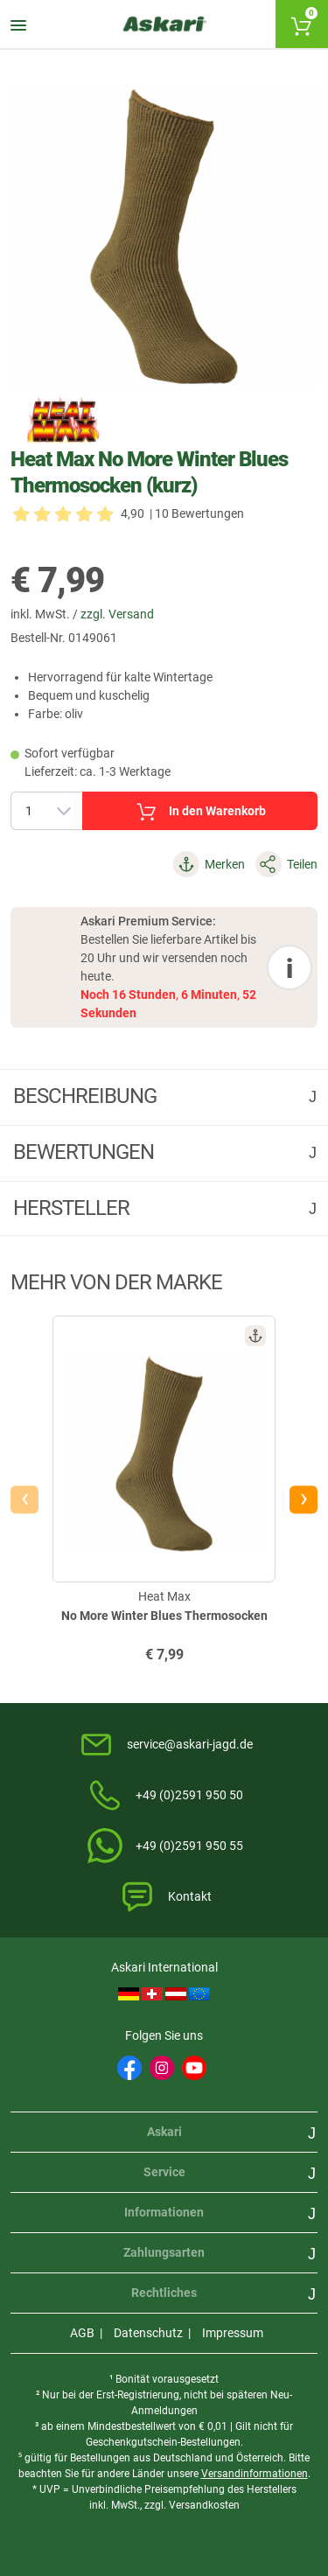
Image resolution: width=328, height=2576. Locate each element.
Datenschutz (148, 2333)
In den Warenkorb (200, 811)
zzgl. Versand (117, 614)
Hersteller (73, 1208)
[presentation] (24, 1499)
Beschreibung (87, 1096)
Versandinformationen (254, 2474)
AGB (82, 2333)
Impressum (232, 2333)
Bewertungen (85, 1152)
